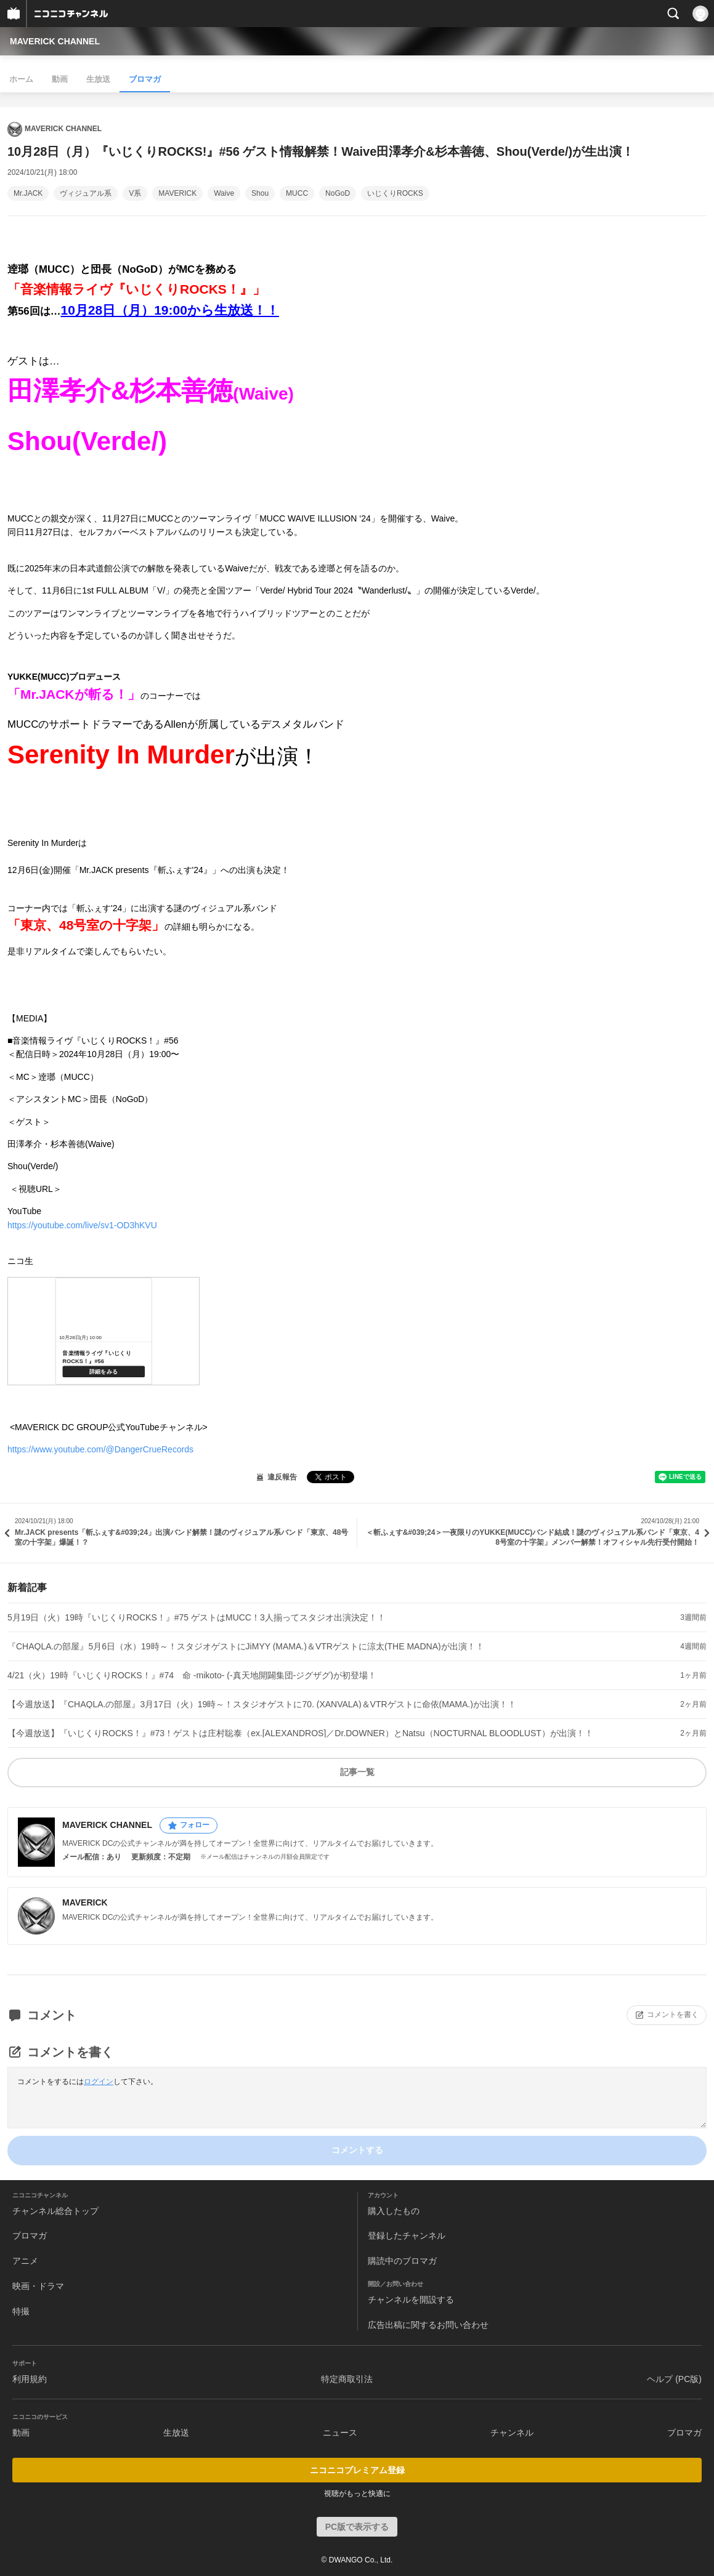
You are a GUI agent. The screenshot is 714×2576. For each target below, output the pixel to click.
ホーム (21, 79)
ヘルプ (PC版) (674, 2379)
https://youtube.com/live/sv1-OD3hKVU (82, 1225)
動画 (60, 79)
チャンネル (511, 2432)
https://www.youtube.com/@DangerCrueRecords (100, 1449)
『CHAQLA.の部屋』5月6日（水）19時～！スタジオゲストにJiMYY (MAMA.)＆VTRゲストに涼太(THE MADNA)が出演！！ (245, 1646)
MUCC (297, 193)
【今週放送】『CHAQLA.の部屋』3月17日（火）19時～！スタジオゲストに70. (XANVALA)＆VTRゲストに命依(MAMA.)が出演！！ (261, 1704)
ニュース (340, 2432)
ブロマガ (145, 79)
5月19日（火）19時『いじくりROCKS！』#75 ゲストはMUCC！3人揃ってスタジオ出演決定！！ (196, 1617)
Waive (224, 193)
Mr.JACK (28, 193)
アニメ (25, 2261)
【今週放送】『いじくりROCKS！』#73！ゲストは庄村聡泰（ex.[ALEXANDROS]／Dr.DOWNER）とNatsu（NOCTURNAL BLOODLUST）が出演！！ (300, 1733)
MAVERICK (177, 193)
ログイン (98, 2081)
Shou (260, 193)
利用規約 (29, 2379)
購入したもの (394, 2211)
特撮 (21, 2311)
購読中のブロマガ (402, 2261)
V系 (135, 193)
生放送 (98, 79)
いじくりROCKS (395, 193)
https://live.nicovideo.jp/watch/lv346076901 (103, 1331)
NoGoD (337, 193)
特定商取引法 (347, 2379)
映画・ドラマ (38, 2286)
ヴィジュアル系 (86, 193)
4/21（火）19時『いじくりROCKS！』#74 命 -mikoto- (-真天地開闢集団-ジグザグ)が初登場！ (191, 1675)
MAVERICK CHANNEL (55, 41)
